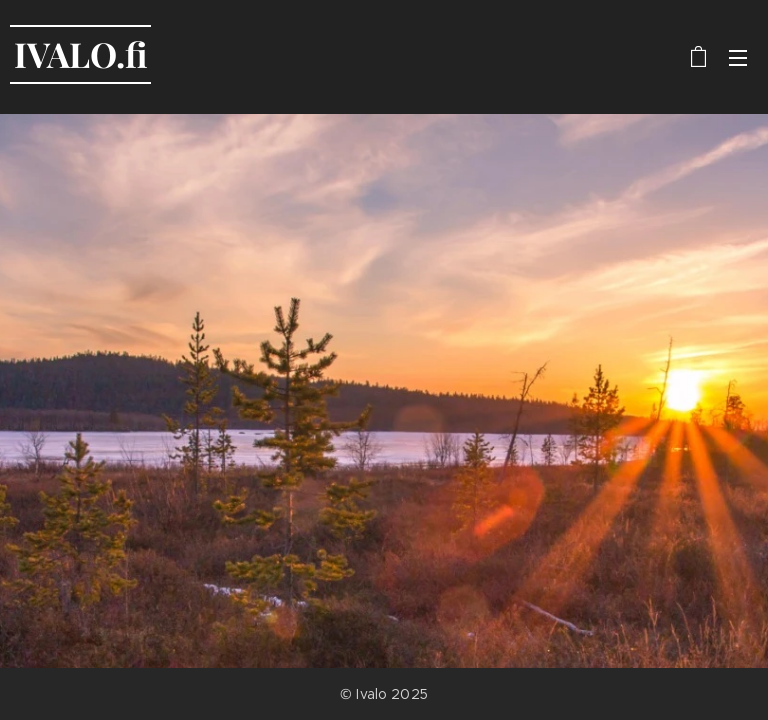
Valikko (738, 58)
